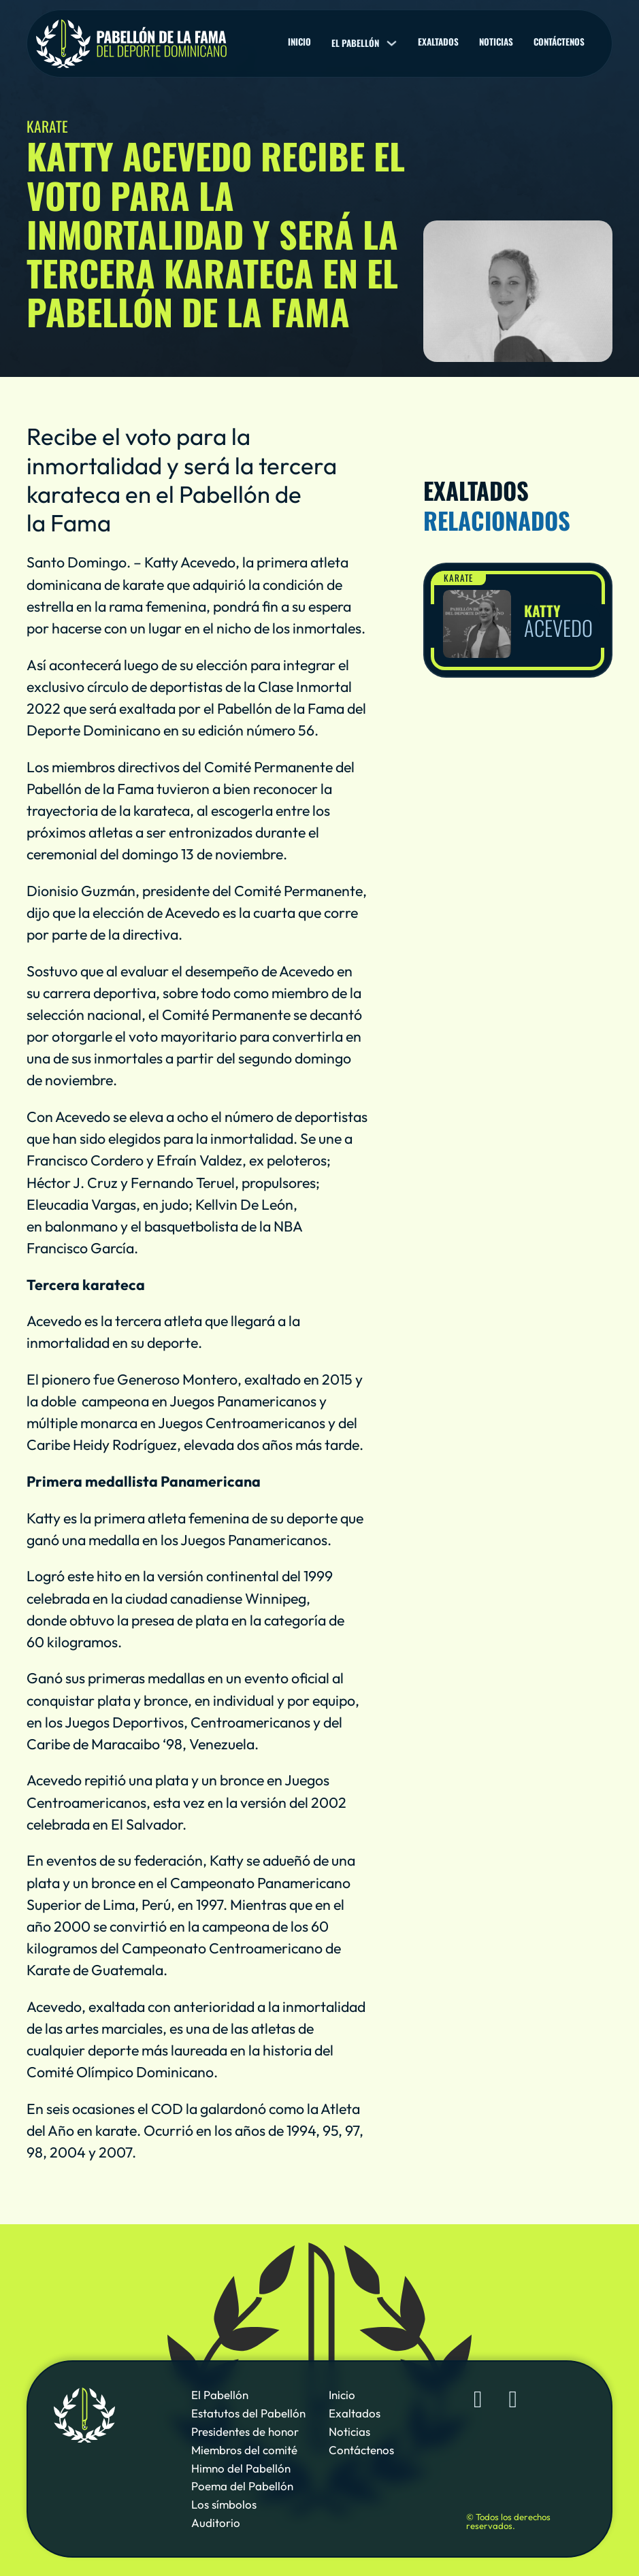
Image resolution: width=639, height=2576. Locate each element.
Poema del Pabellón (242, 2486)
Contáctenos (559, 41)
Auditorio (215, 2522)
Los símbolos (224, 2504)
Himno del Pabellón (241, 2468)
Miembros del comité (244, 2450)
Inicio (299, 41)
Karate (458, 577)
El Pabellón (219, 2395)
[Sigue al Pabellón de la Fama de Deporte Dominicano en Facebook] (478, 2399)
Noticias (496, 41)
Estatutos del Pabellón (248, 2413)
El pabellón (355, 43)
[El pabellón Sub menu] (391, 43)
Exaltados (438, 41)
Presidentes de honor (245, 2431)
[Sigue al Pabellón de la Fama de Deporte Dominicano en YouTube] (513, 2399)
